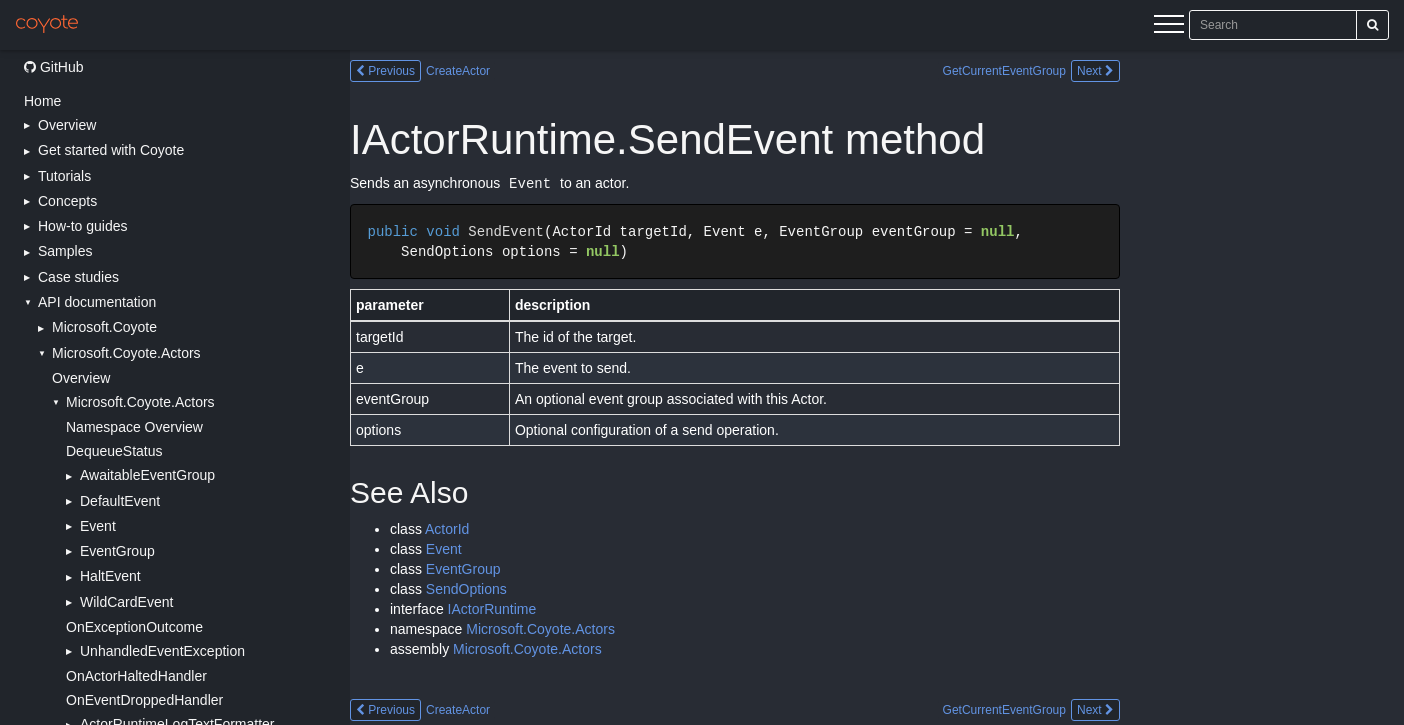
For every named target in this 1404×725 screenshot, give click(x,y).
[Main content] (877, 387)
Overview (81, 378)
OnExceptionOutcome (134, 627)
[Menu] (1169, 27)
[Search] (1372, 25)
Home (42, 101)
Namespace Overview (134, 427)
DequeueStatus (114, 451)
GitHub (53, 67)
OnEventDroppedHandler (144, 700)
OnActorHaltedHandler (136, 676)
